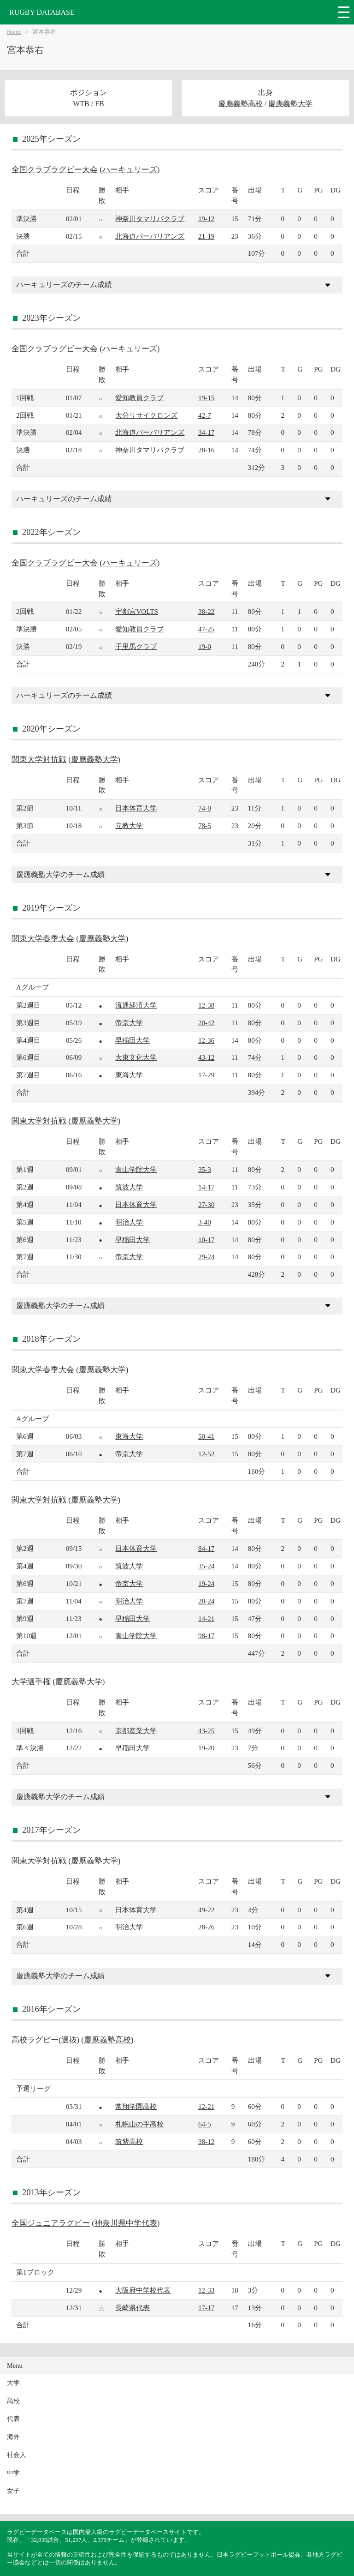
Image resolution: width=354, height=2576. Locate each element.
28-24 (206, 1601)
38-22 (206, 611)
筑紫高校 (129, 2141)
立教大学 (129, 825)
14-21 (206, 1618)
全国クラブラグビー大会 (55, 169)
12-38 (206, 1005)
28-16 (206, 450)
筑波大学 (129, 1187)
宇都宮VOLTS (136, 611)
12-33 (206, 2290)
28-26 (206, 1927)
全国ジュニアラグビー (51, 2223)
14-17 (206, 1187)
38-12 (206, 2141)
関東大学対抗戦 (39, 759)
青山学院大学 (136, 1169)
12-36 (206, 1040)
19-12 (206, 218)
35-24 (206, 1566)
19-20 (206, 1748)
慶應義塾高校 (240, 104)
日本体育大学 (136, 808)
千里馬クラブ (136, 646)
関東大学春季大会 (43, 938)
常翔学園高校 (136, 2106)
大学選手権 (31, 1681)
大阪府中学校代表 (143, 2290)
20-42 (206, 1023)
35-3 (204, 1169)
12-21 (206, 2106)
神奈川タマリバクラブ (149, 218)
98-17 (206, 1635)
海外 (13, 2436)
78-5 (204, 825)
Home (14, 32)
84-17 (206, 1548)
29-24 (206, 1257)
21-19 (206, 236)
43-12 (206, 1057)
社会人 (16, 2454)
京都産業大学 (136, 1731)
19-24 (206, 1583)
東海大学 (129, 1075)
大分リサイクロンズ (146, 415)
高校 (13, 2400)
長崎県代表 (132, 2308)
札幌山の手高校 (139, 2124)
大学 (13, 2382)
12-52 (206, 1454)
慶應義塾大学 (290, 104)
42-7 (204, 415)
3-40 (204, 1222)
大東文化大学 (136, 1057)
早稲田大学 (132, 1040)
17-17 (206, 2308)
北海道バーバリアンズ (149, 236)
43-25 (206, 1731)
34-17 (206, 432)
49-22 (206, 1910)
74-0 (204, 808)
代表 (13, 2418)
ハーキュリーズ (129, 169)
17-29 (206, 1075)
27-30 (206, 1204)
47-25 (206, 629)
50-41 (206, 1436)
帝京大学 (129, 1023)
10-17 (206, 1239)
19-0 (204, 646)
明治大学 (129, 1222)
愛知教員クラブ (139, 398)
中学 (13, 2472)
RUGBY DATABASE (42, 12)
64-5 (204, 2124)
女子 (13, 2490)
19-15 (206, 398)
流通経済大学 (136, 1005)
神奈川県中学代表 (125, 2223)
